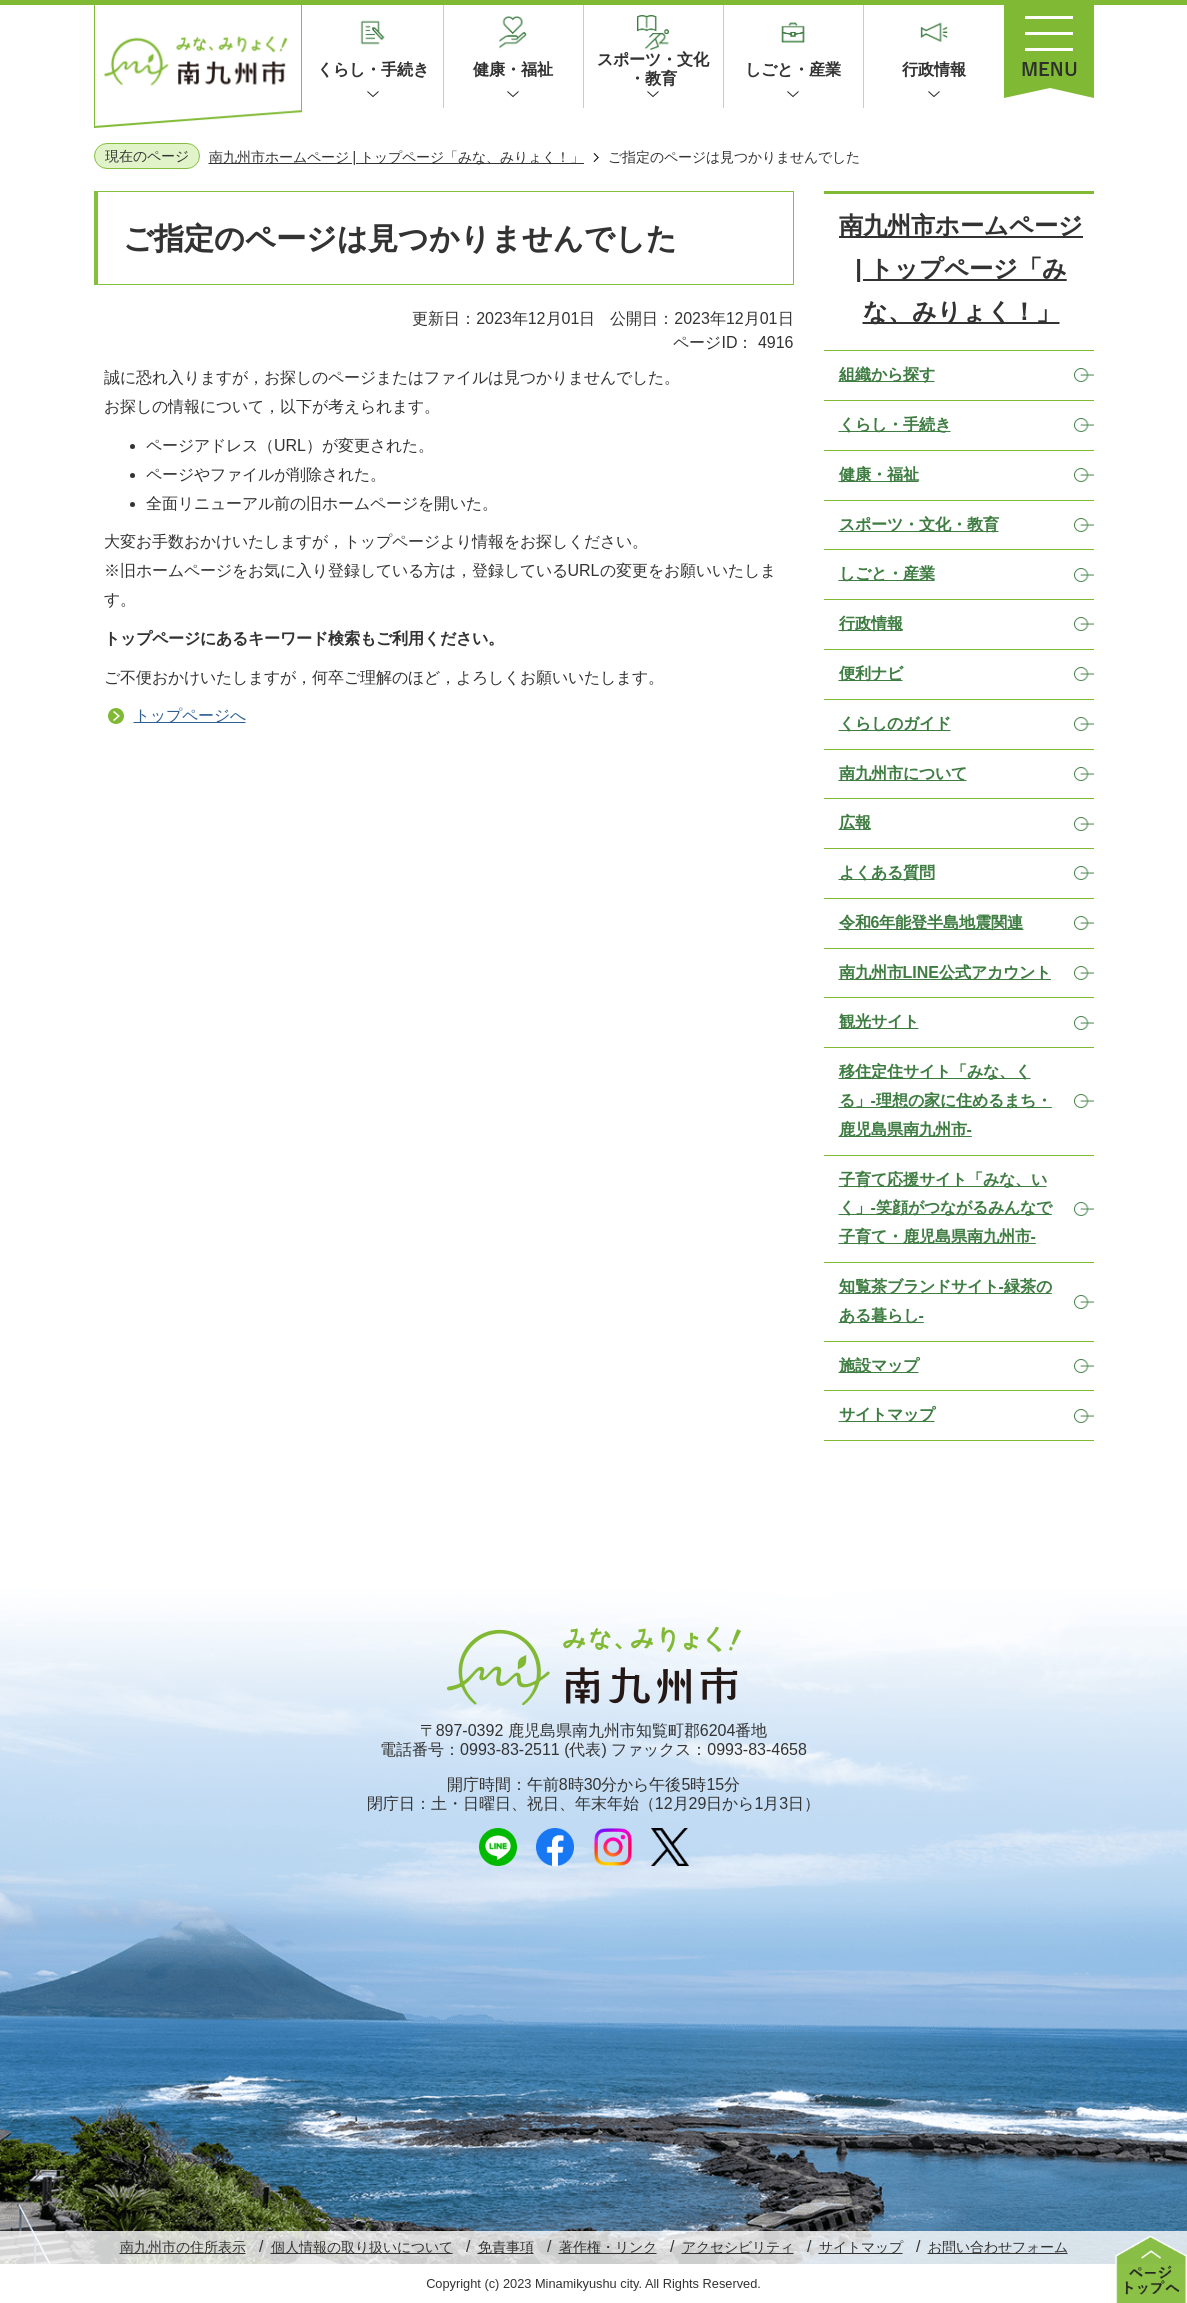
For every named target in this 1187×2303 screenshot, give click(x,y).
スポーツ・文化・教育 (653, 69)
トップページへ (190, 715)
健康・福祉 (513, 69)
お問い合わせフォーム (998, 2247)
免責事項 (506, 2247)
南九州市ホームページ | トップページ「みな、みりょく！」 (396, 157)
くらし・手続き (373, 69)
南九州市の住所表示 (183, 2247)
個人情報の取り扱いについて (362, 2247)
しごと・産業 (793, 69)
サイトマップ (861, 2247)
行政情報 (934, 69)
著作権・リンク (608, 2247)
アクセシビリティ (738, 2247)
